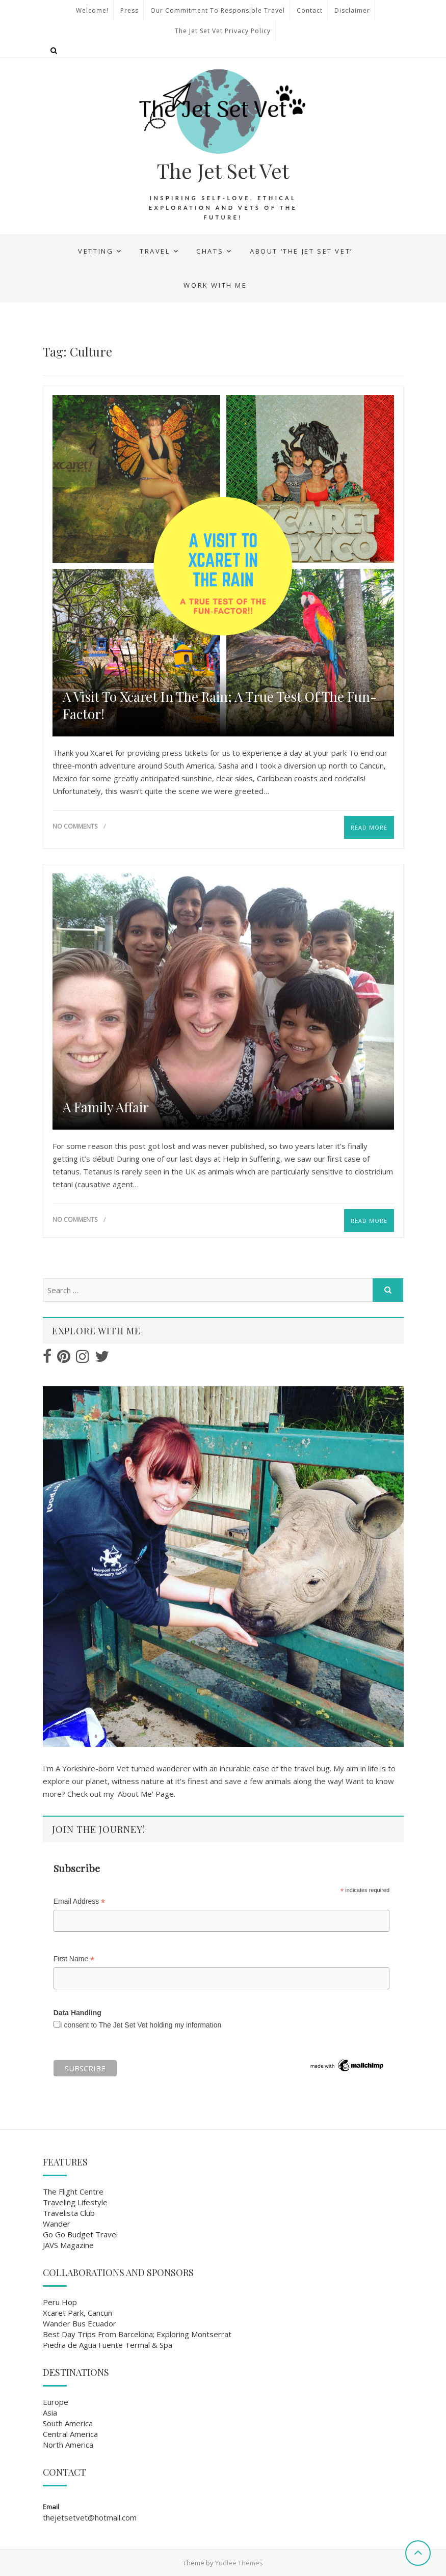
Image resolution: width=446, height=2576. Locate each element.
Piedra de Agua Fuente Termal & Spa (107, 2345)
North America (68, 2445)
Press (129, 10)
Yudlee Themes (239, 2562)
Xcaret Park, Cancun (77, 2313)
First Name (74, 1959)
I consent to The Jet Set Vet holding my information (140, 2025)
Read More (369, 827)
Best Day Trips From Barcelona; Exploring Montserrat (137, 2334)
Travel (155, 251)
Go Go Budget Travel (80, 2234)
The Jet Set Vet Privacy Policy (223, 30)
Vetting (95, 251)
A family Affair (106, 1107)
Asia (50, 2412)
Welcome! (92, 10)
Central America (70, 2434)
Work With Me (215, 285)
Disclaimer (352, 10)
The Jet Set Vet (223, 170)
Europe (55, 2402)
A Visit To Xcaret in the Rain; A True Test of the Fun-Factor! (220, 705)
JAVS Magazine (68, 2245)
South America (68, 2423)
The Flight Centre (73, 2191)
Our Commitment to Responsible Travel (217, 10)
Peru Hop (60, 2302)
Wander (56, 2223)
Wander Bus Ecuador (79, 2323)
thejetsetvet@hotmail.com (90, 2517)
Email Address (80, 1901)
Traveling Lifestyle (75, 2202)
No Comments (75, 826)
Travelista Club (69, 2213)
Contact (310, 10)
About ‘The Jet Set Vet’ (301, 251)
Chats (209, 251)
